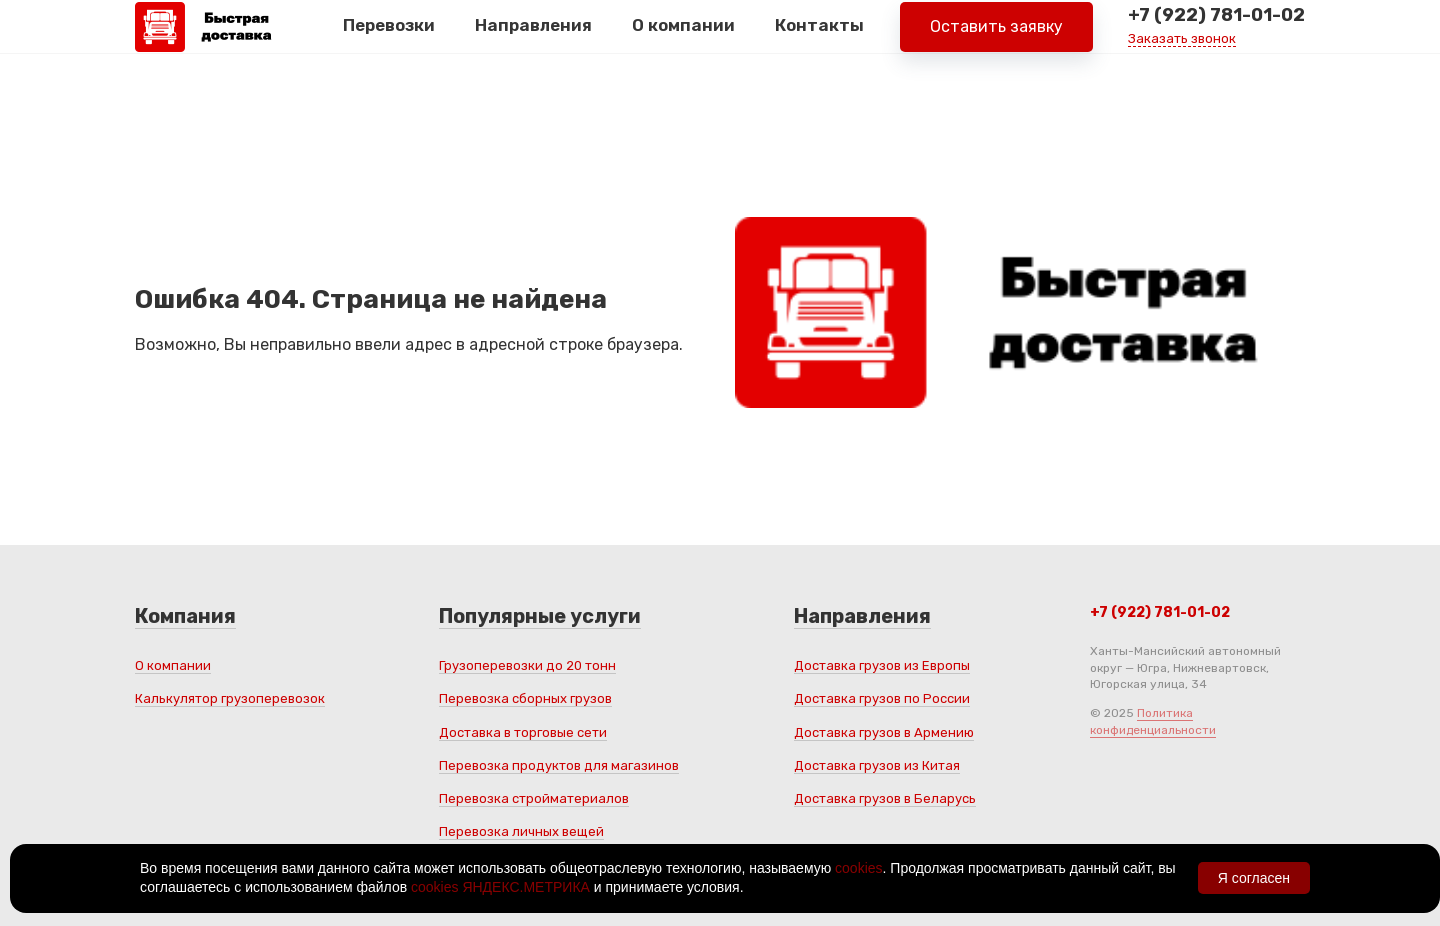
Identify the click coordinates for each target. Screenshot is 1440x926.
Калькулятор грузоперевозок (230, 698)
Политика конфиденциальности (1153, 721)
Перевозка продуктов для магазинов (559, 765)
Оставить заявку (996, 39)
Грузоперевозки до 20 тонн (527, 665)
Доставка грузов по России (882, 698)
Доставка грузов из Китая (877, 765)
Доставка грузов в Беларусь (885, 798)
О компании (683, 39)
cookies (858, 868)
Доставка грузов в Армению (884, 732)
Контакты (819, 39)
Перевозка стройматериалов (534, 798)
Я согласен (1254, 878)
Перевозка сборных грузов (525, 698)
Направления (533, 39)
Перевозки (389, 39)
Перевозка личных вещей (521, 831)
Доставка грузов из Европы (882, 665)
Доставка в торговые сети (523, 732)
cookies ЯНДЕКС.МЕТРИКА (500, 887)
